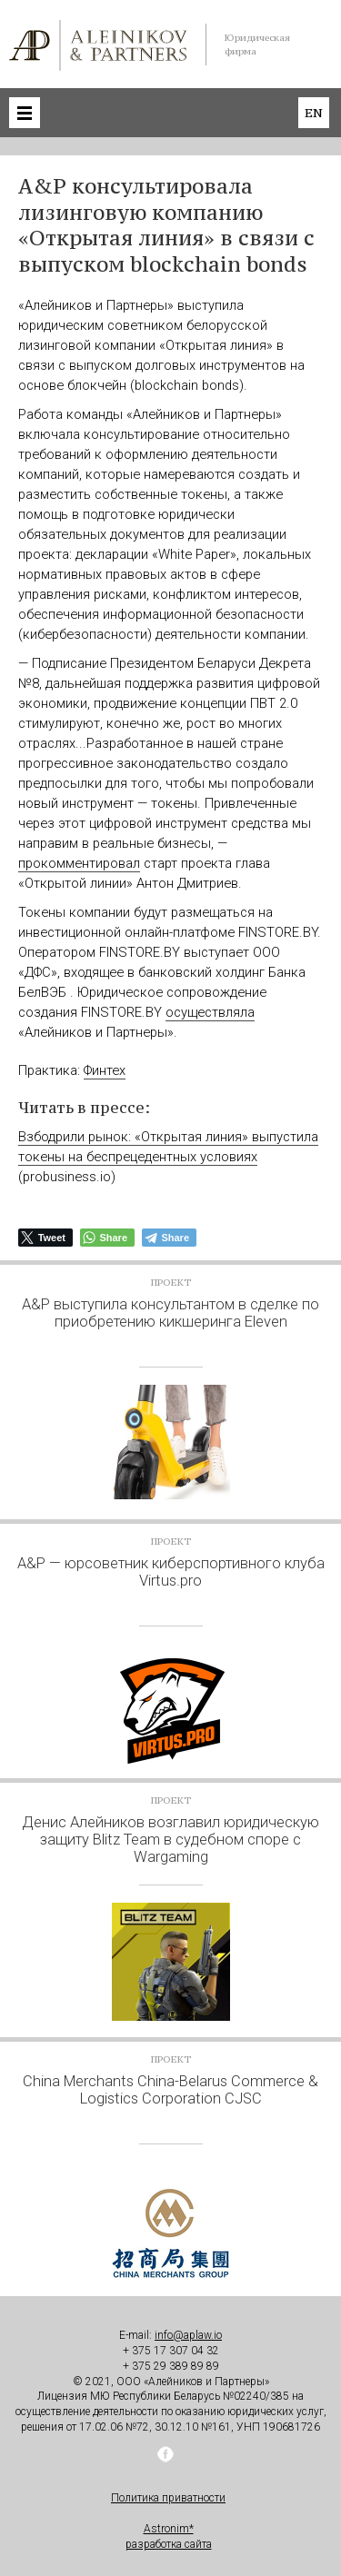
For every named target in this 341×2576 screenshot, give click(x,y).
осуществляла (210, 1012)
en (314, 112)
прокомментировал (79, 863)
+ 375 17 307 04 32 (171, 2350)
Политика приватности (168, 2497)
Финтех (104, 1070)
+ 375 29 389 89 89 (171, 2366)
